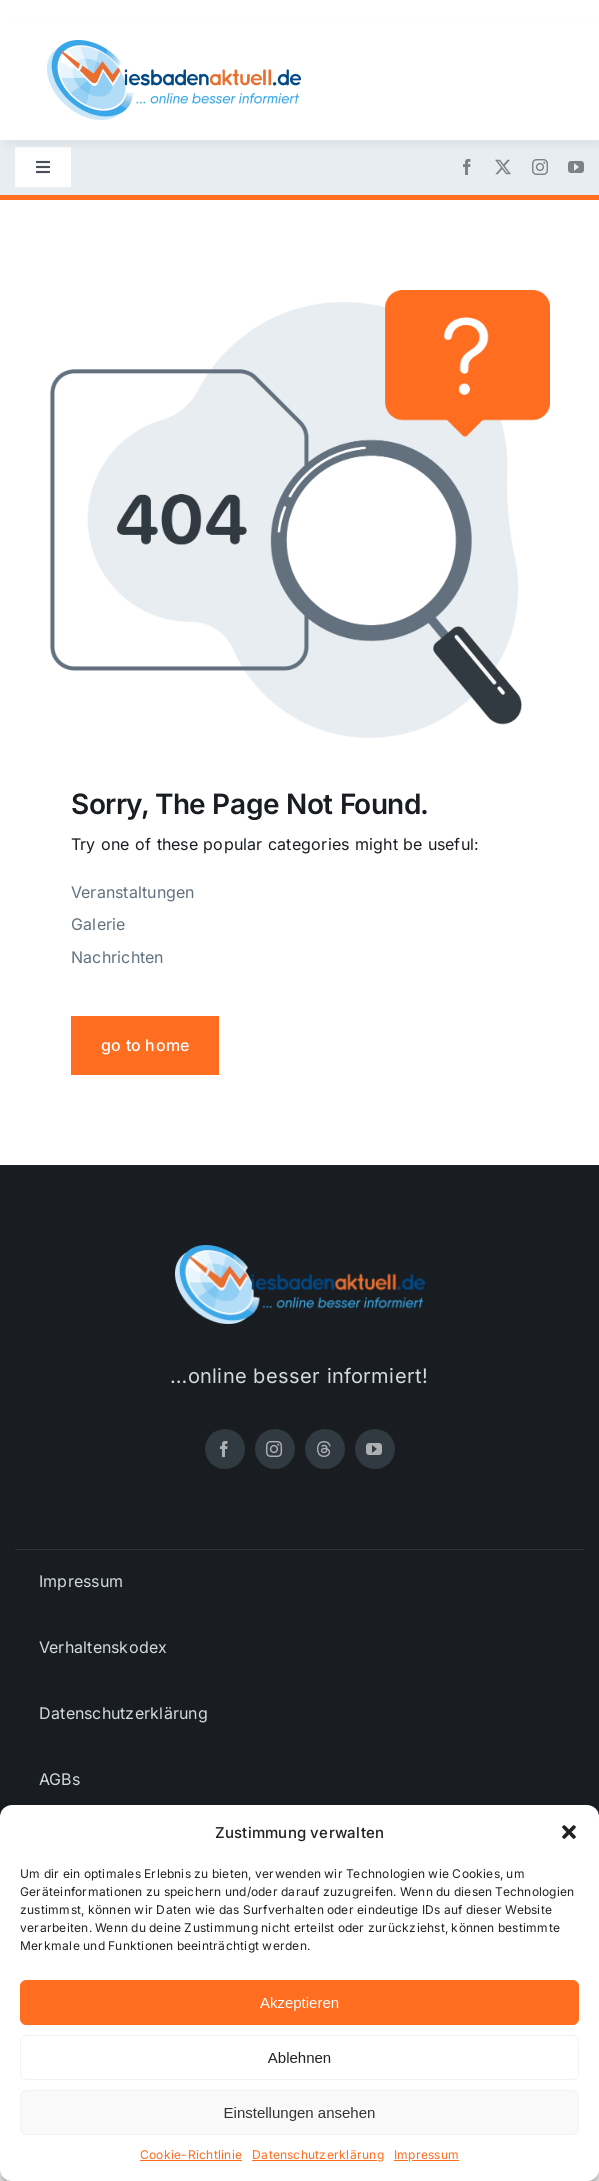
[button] (569, 1832)
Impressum (426, 2154)
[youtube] (576, 167)
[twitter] (503, 167)
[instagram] (540, 167)
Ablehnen (299, 2057)
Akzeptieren (299, 2002)
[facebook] (467, 167)
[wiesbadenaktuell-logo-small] (174, 48)
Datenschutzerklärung (318, 2154)
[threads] (325, 1449)
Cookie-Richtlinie (191, 2154)
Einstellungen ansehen (300, 2112)
